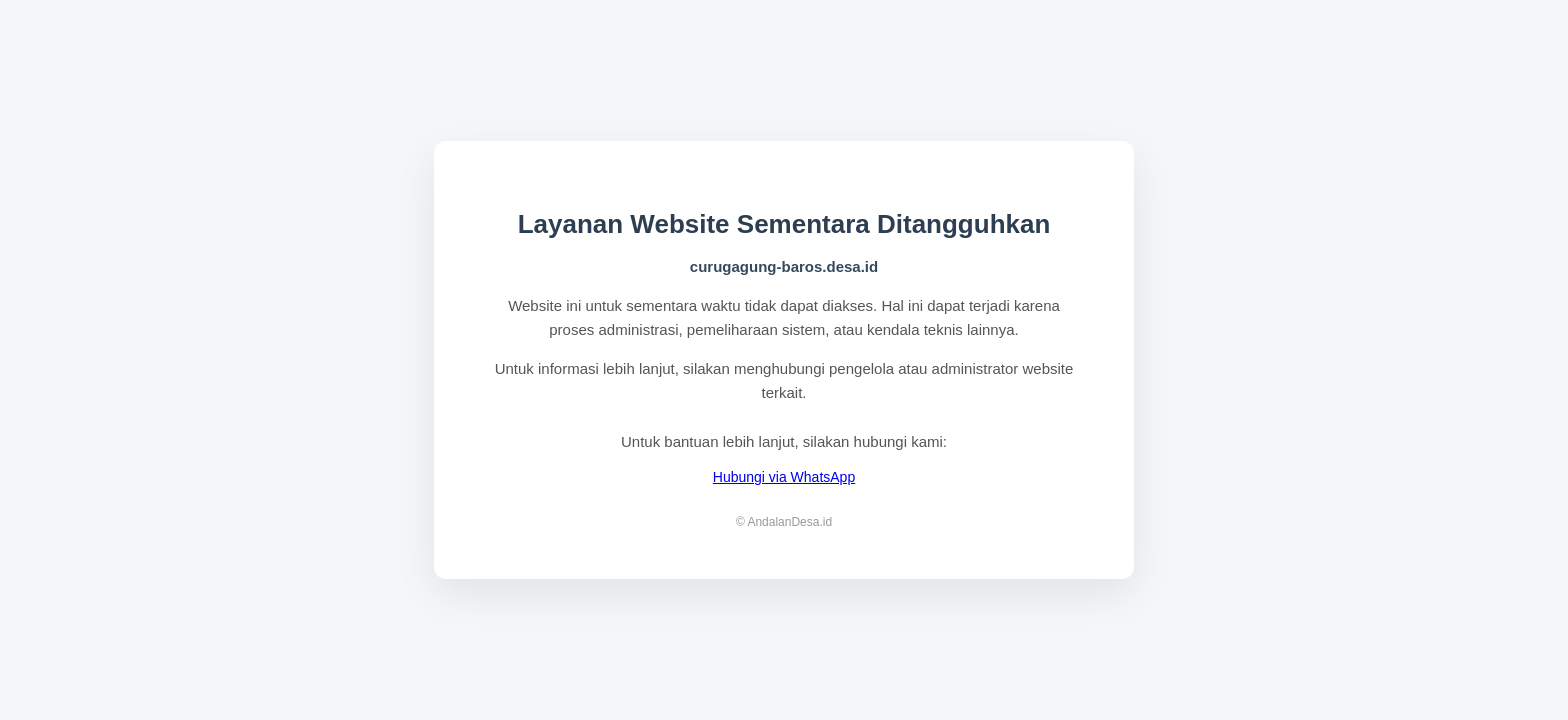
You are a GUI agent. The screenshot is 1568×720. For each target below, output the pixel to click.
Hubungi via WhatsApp (784, 477)
